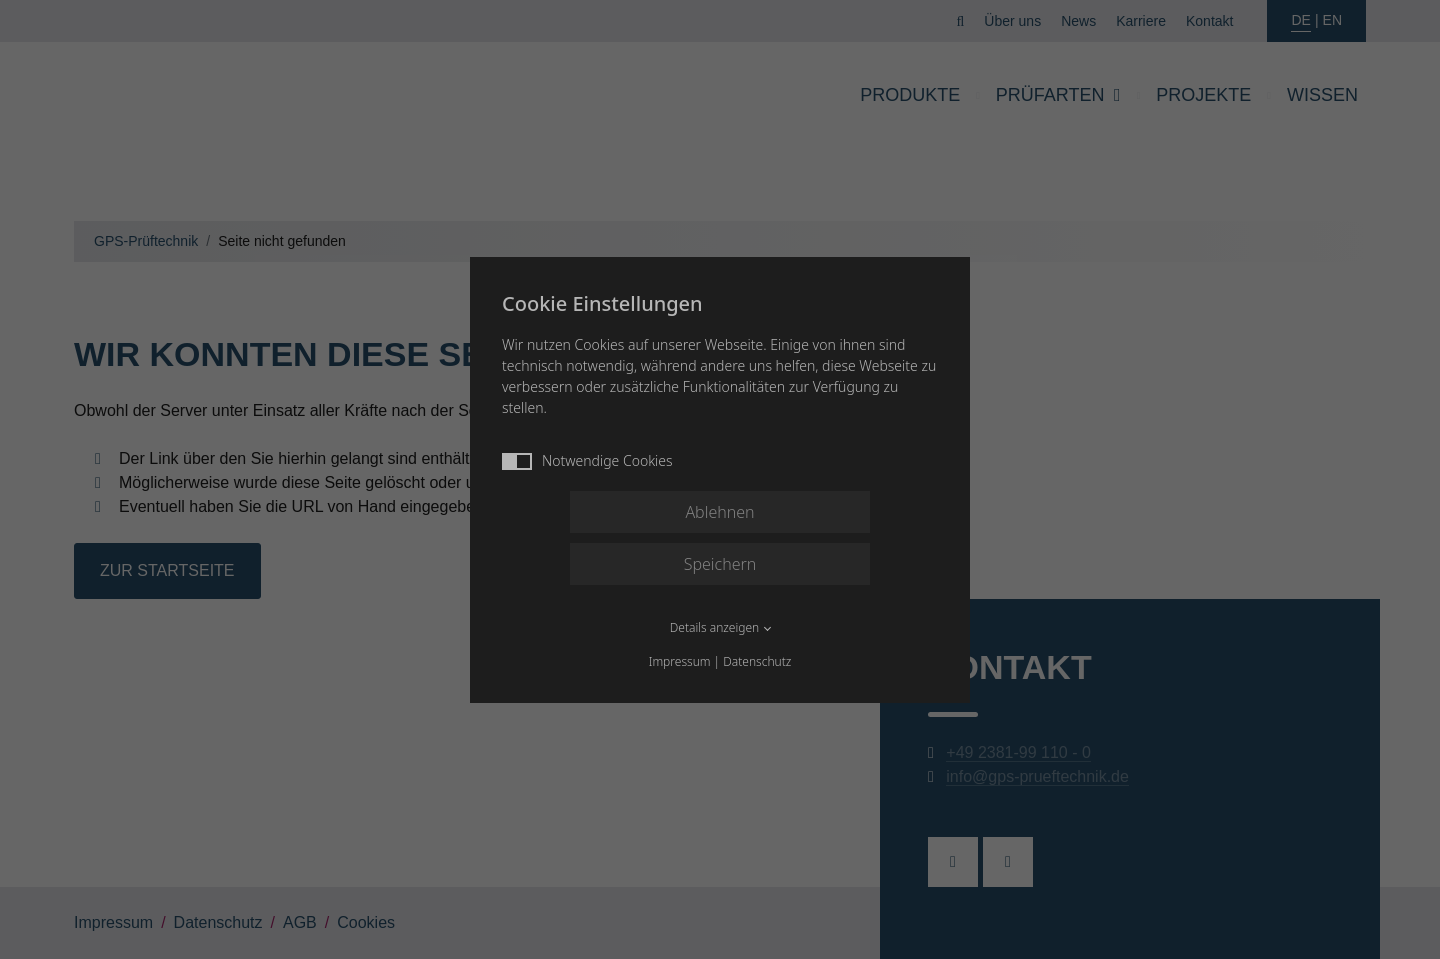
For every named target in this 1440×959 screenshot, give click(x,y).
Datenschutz (757, 661)
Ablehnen (719, 512)
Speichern (720, 564)
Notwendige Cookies (587, 460)
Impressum (680, 661)
